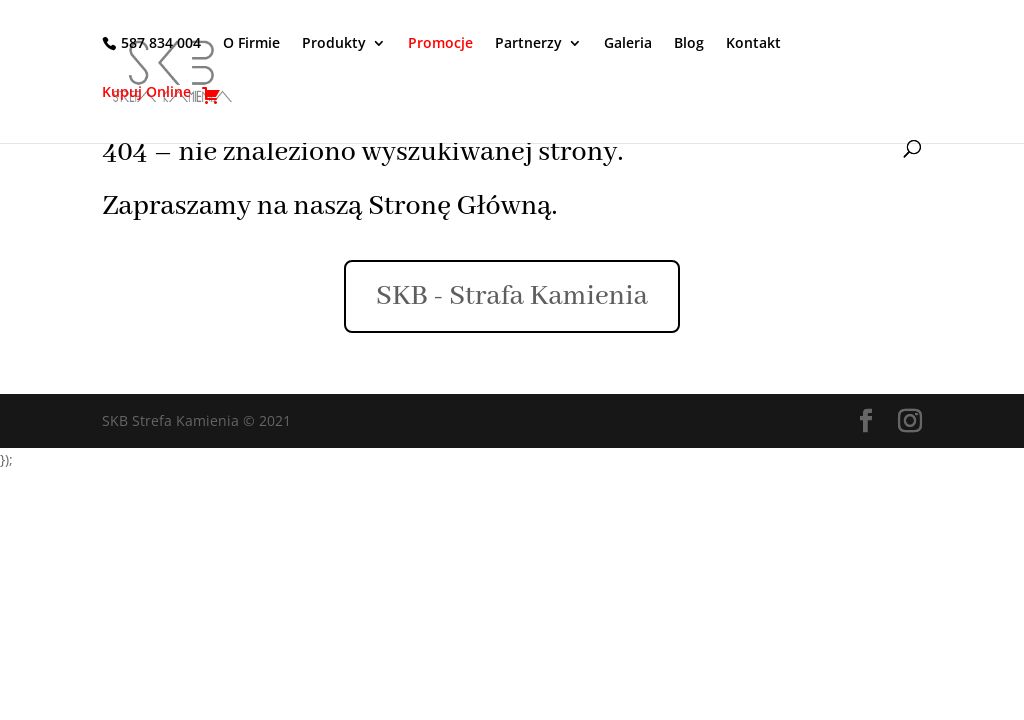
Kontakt (753, 44)
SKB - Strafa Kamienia (512, 296)
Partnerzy (528, 44)
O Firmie (251, 44)
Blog (689, 44)
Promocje (440, 44)
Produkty (334, 44)
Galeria (628, 44)
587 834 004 (161, 43)
